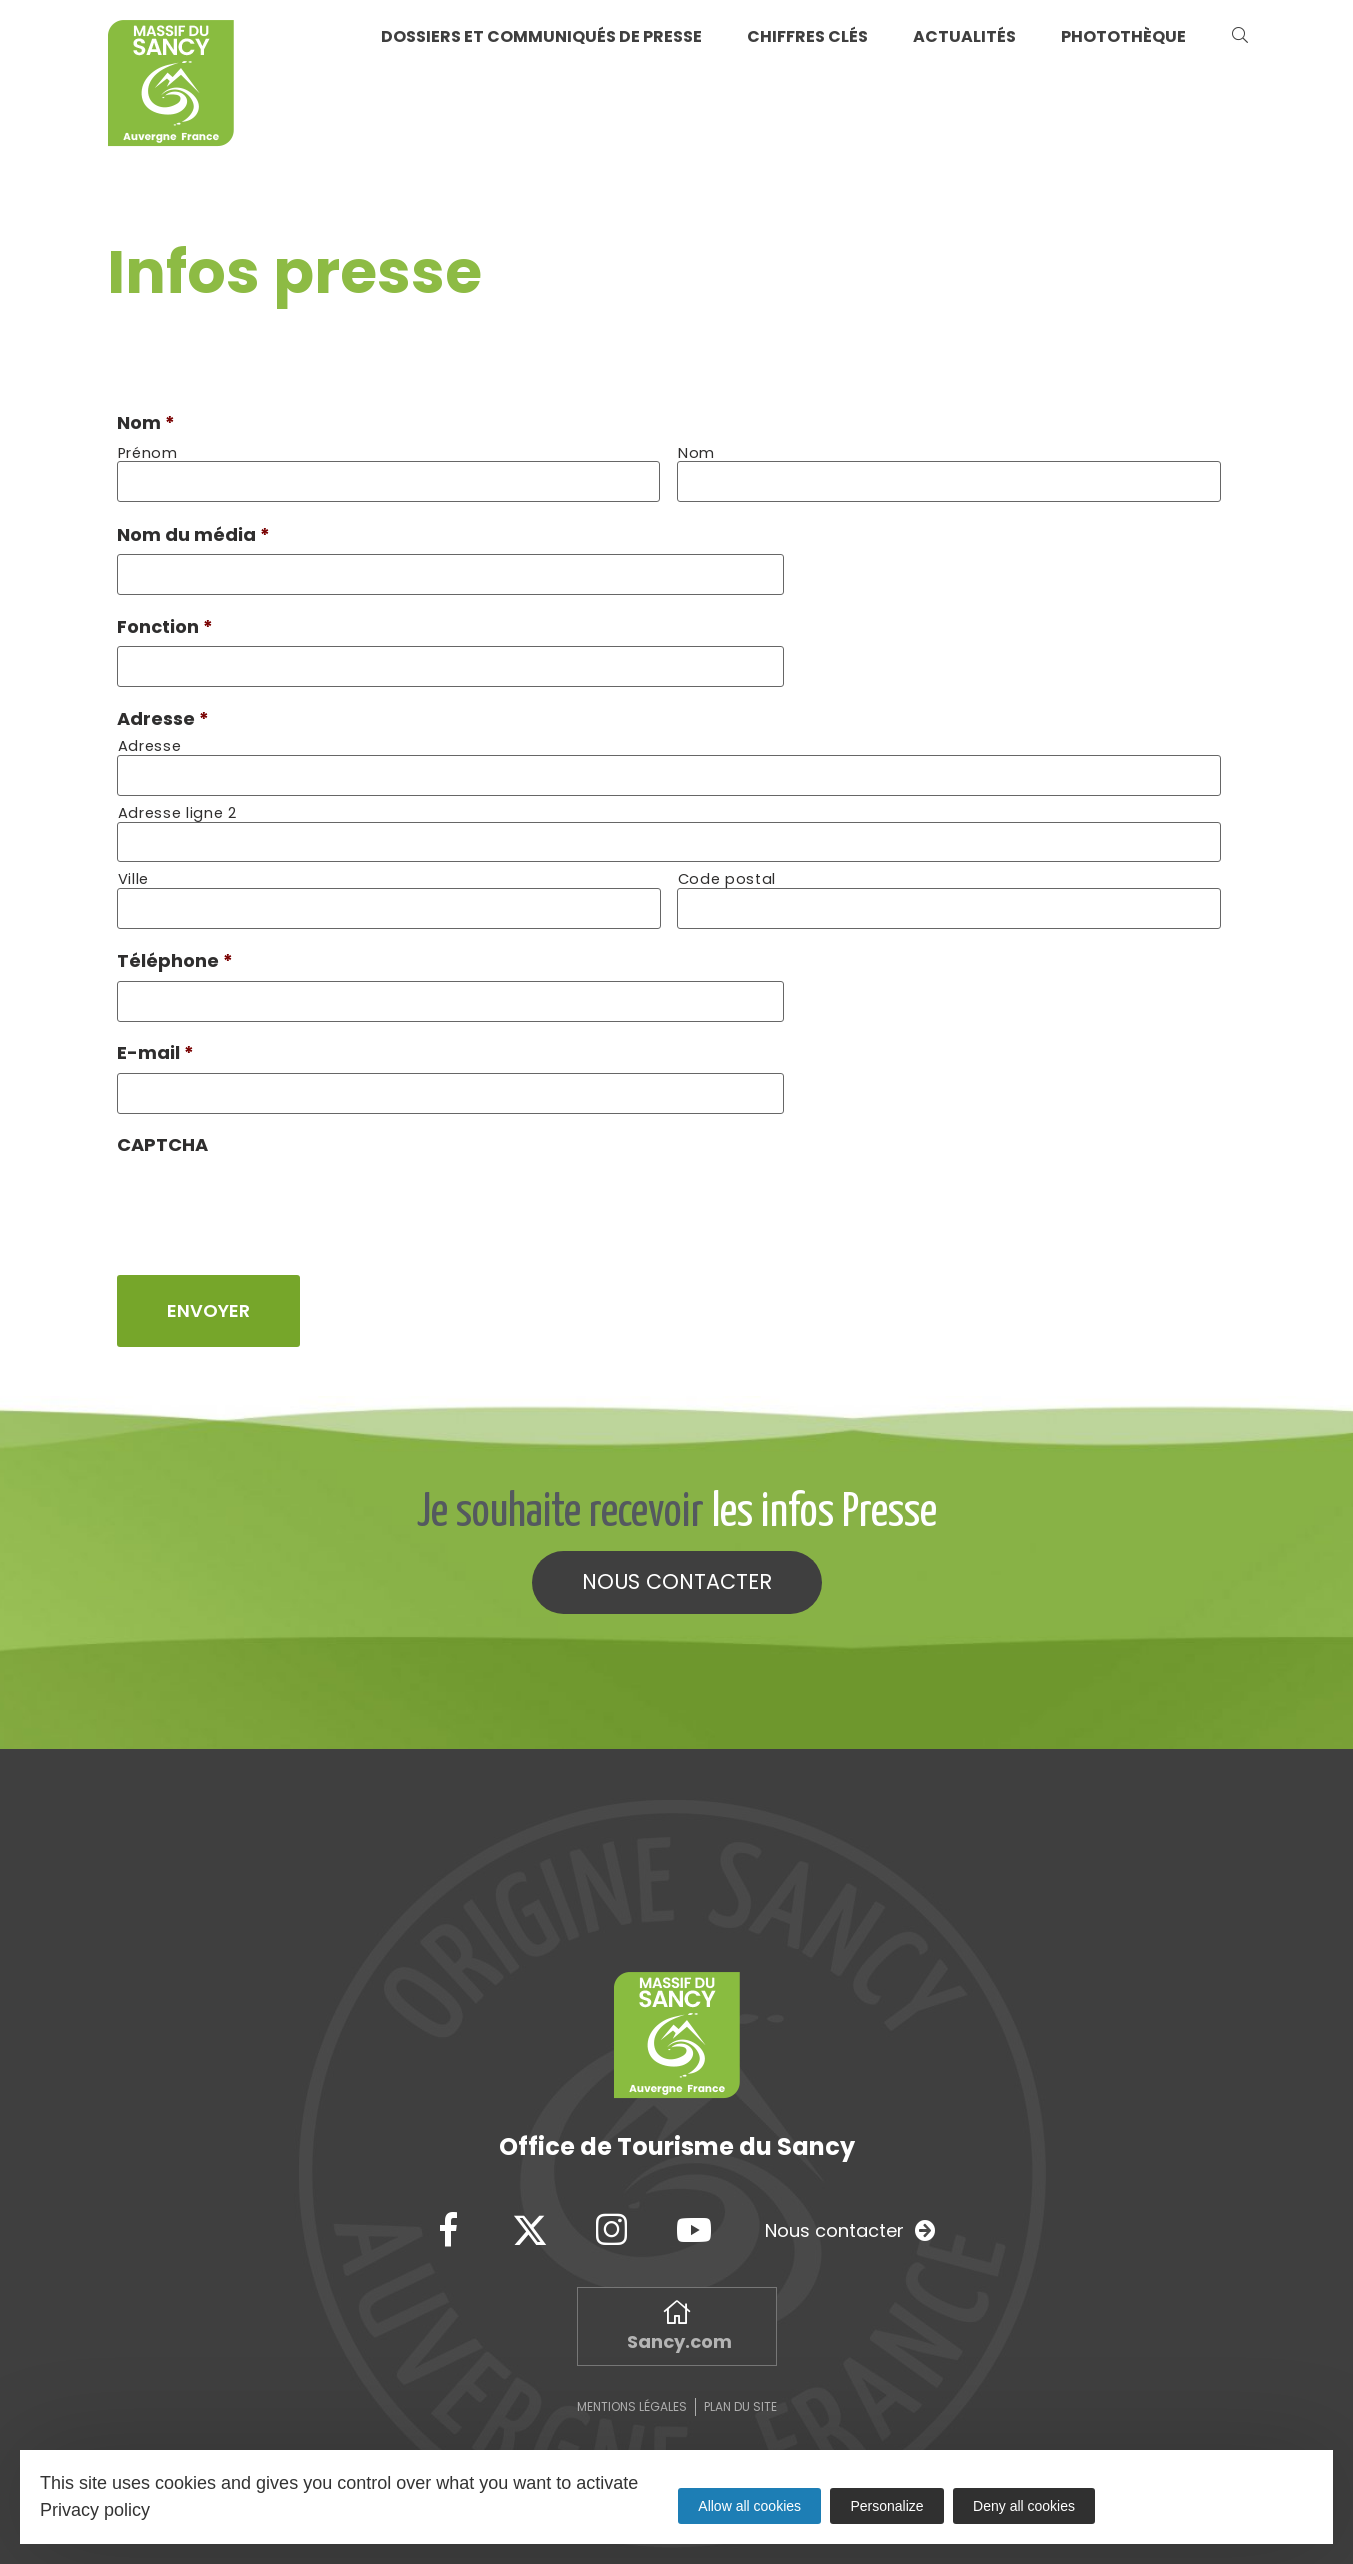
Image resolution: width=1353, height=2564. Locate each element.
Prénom (148, 453)
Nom (146, 422)
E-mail (155, 1039)
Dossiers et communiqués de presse (541, 36)
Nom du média (193, 532)
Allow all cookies (749, 2506)
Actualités (964, 36)
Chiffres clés (807, 36)
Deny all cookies (1025, 2506)
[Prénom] (389, 480)
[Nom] (949, 480)
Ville (133, 870)
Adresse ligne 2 (177, 805)
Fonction (165, 622)
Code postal (727, 870)
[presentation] (269, 1188)
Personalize (887, 2506)
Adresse (163, 712)
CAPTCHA (162, 1129)
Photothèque (1123, 36)
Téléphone (175, 949)
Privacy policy (95, 2510)
